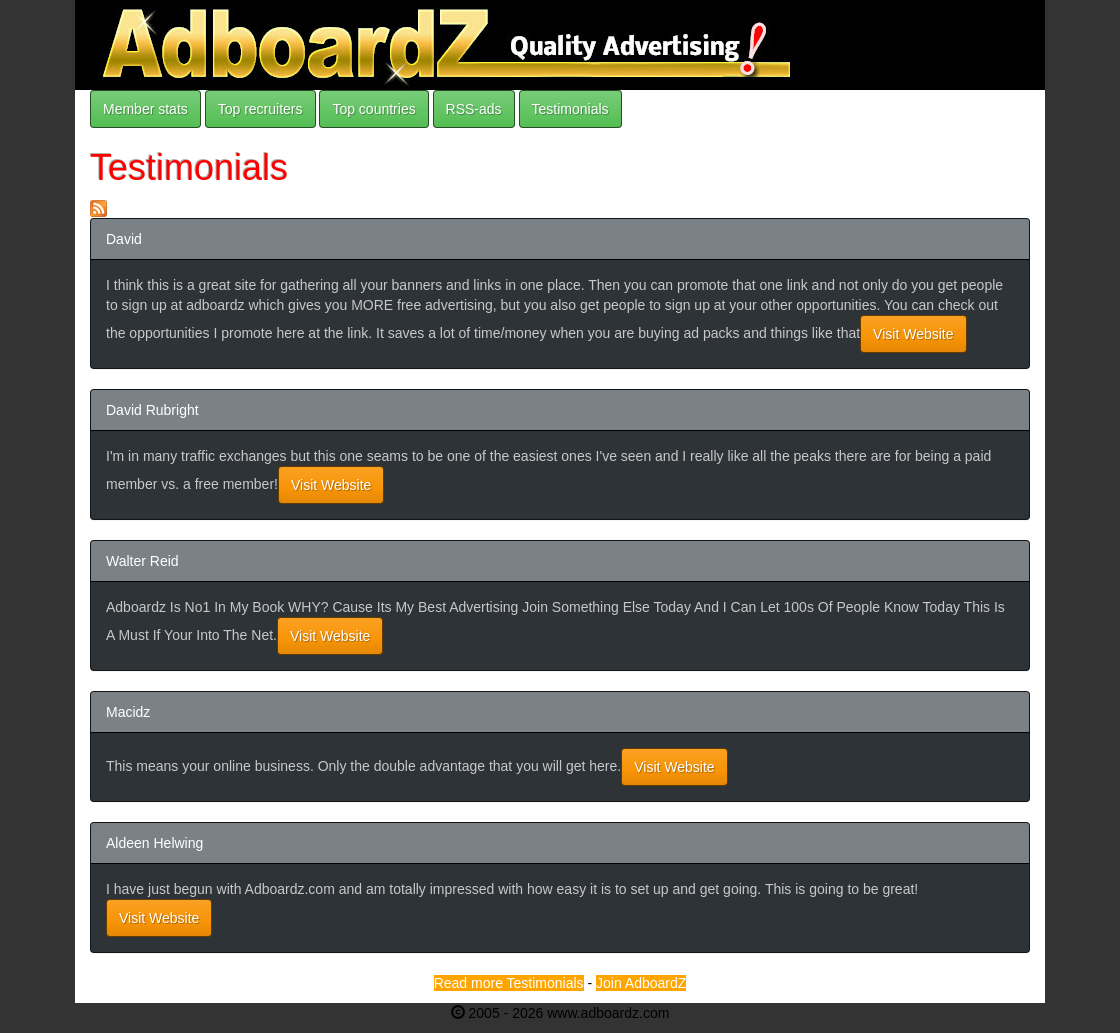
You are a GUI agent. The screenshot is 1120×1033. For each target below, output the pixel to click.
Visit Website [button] (913, 334)
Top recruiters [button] (260, 109)
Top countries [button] (373, 109)
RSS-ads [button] (474, 109)
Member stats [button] (145, 109)
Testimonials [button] (570, 109)
